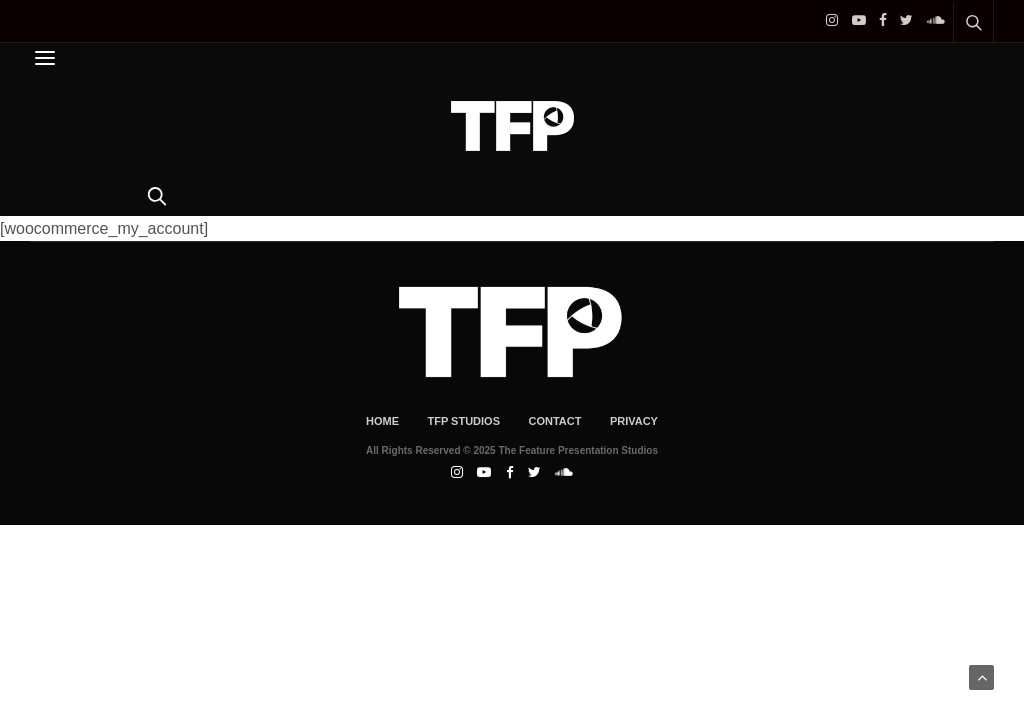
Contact (554, 421)
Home (382, 421)
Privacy (634, 421)
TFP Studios (463, 421)
